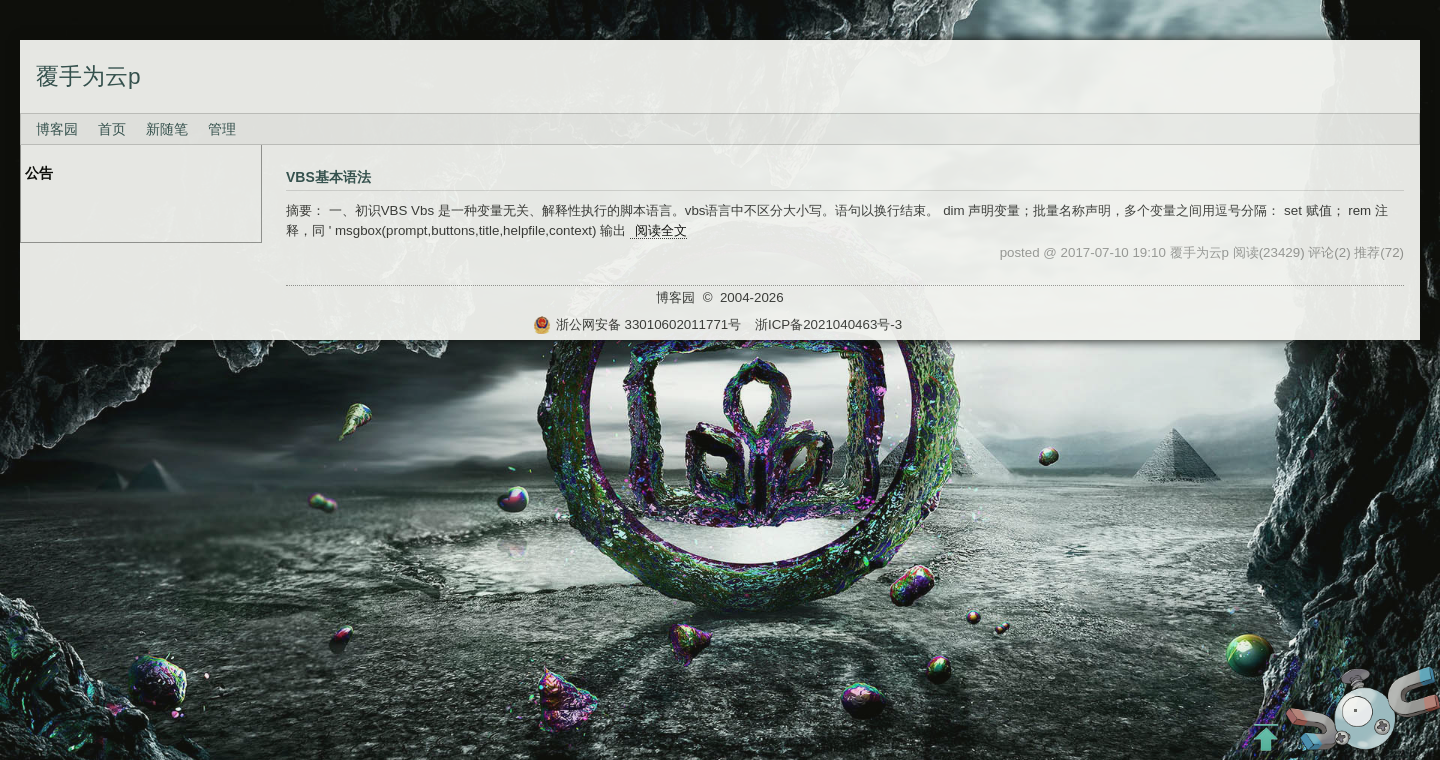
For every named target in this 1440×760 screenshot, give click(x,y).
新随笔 (167, 129)
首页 (112, 129)
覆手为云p (88, 76)
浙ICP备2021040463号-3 (828, 324)
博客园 (57, 129)
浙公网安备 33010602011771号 (637, 324)
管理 (222, 129)
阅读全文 (661, 230)
